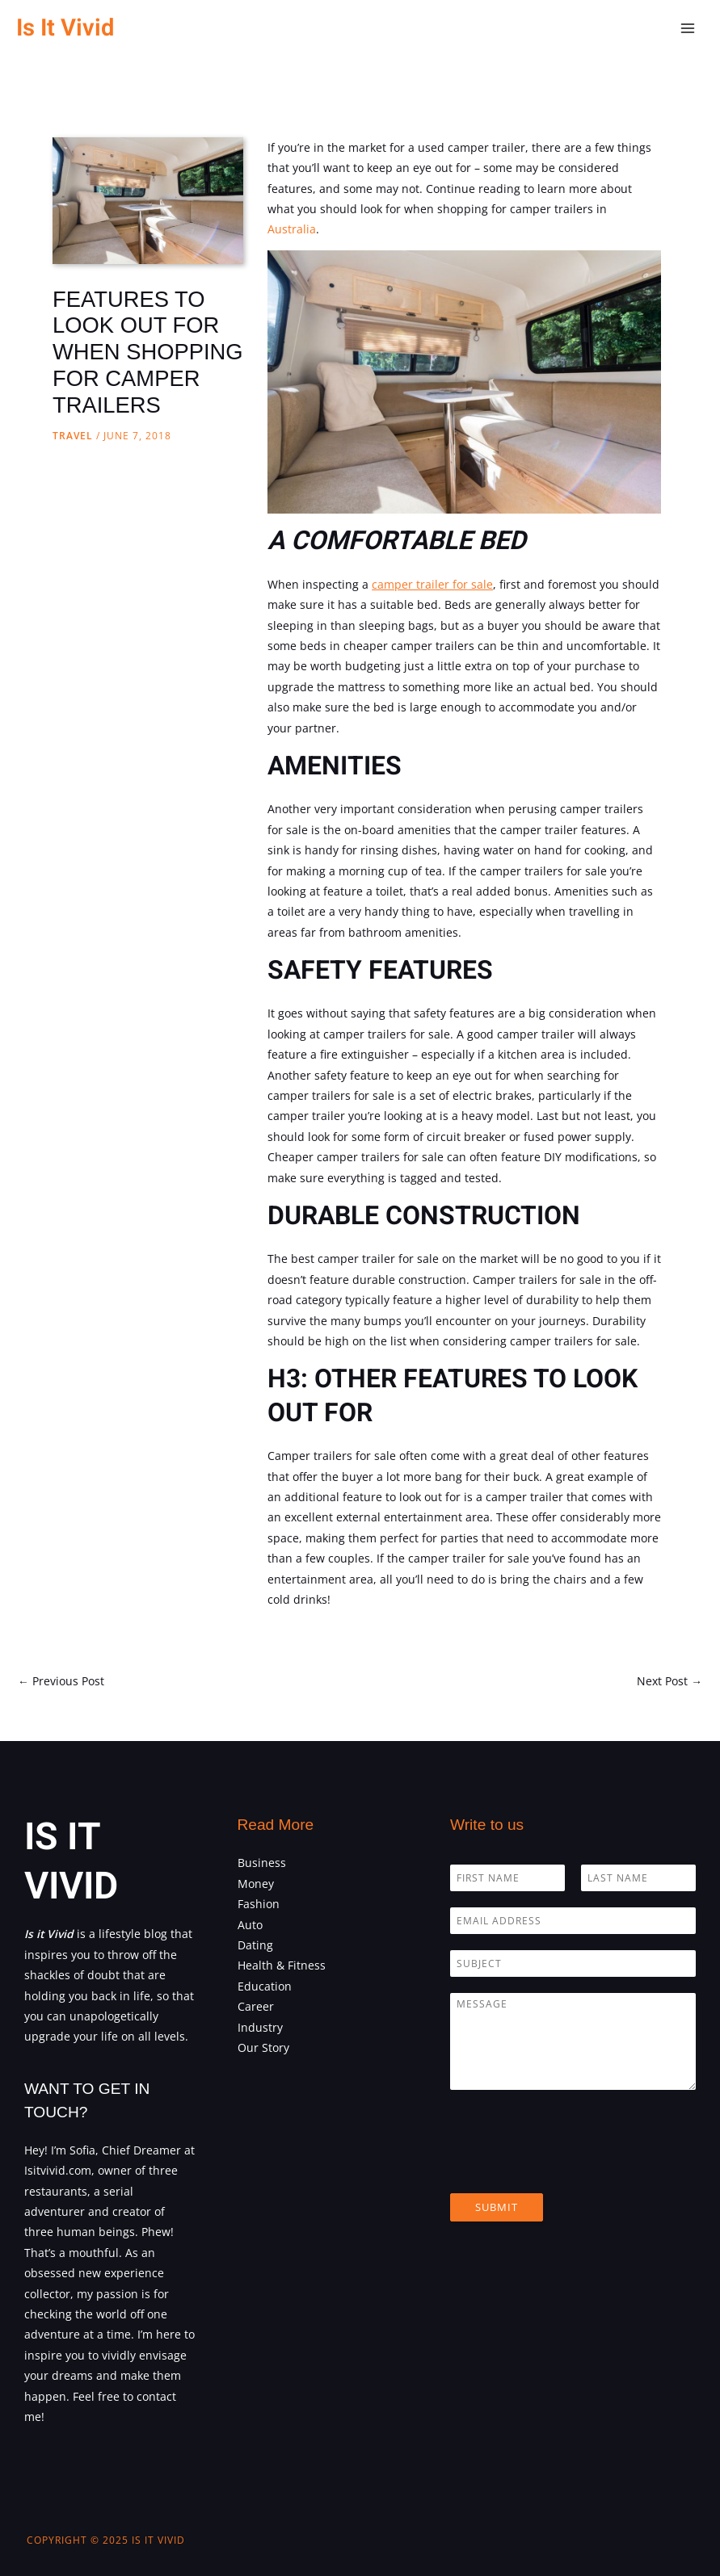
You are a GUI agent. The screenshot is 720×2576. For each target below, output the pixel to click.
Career (256, 2006)
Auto (250, 1924)
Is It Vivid (65, 27)
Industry (260, 2027)
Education (265, 1986)
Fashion (259, 1903)
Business (262, 1862)
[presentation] (573, 2166)
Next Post (669, 1681)
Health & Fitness (282, 1965)
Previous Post (61, 1681)
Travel (73, 436)
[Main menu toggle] (688, 28)
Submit (496, 2207)
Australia (291, 229)
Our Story (263, 2047)
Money (256, 1883)
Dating (255, 1945)
